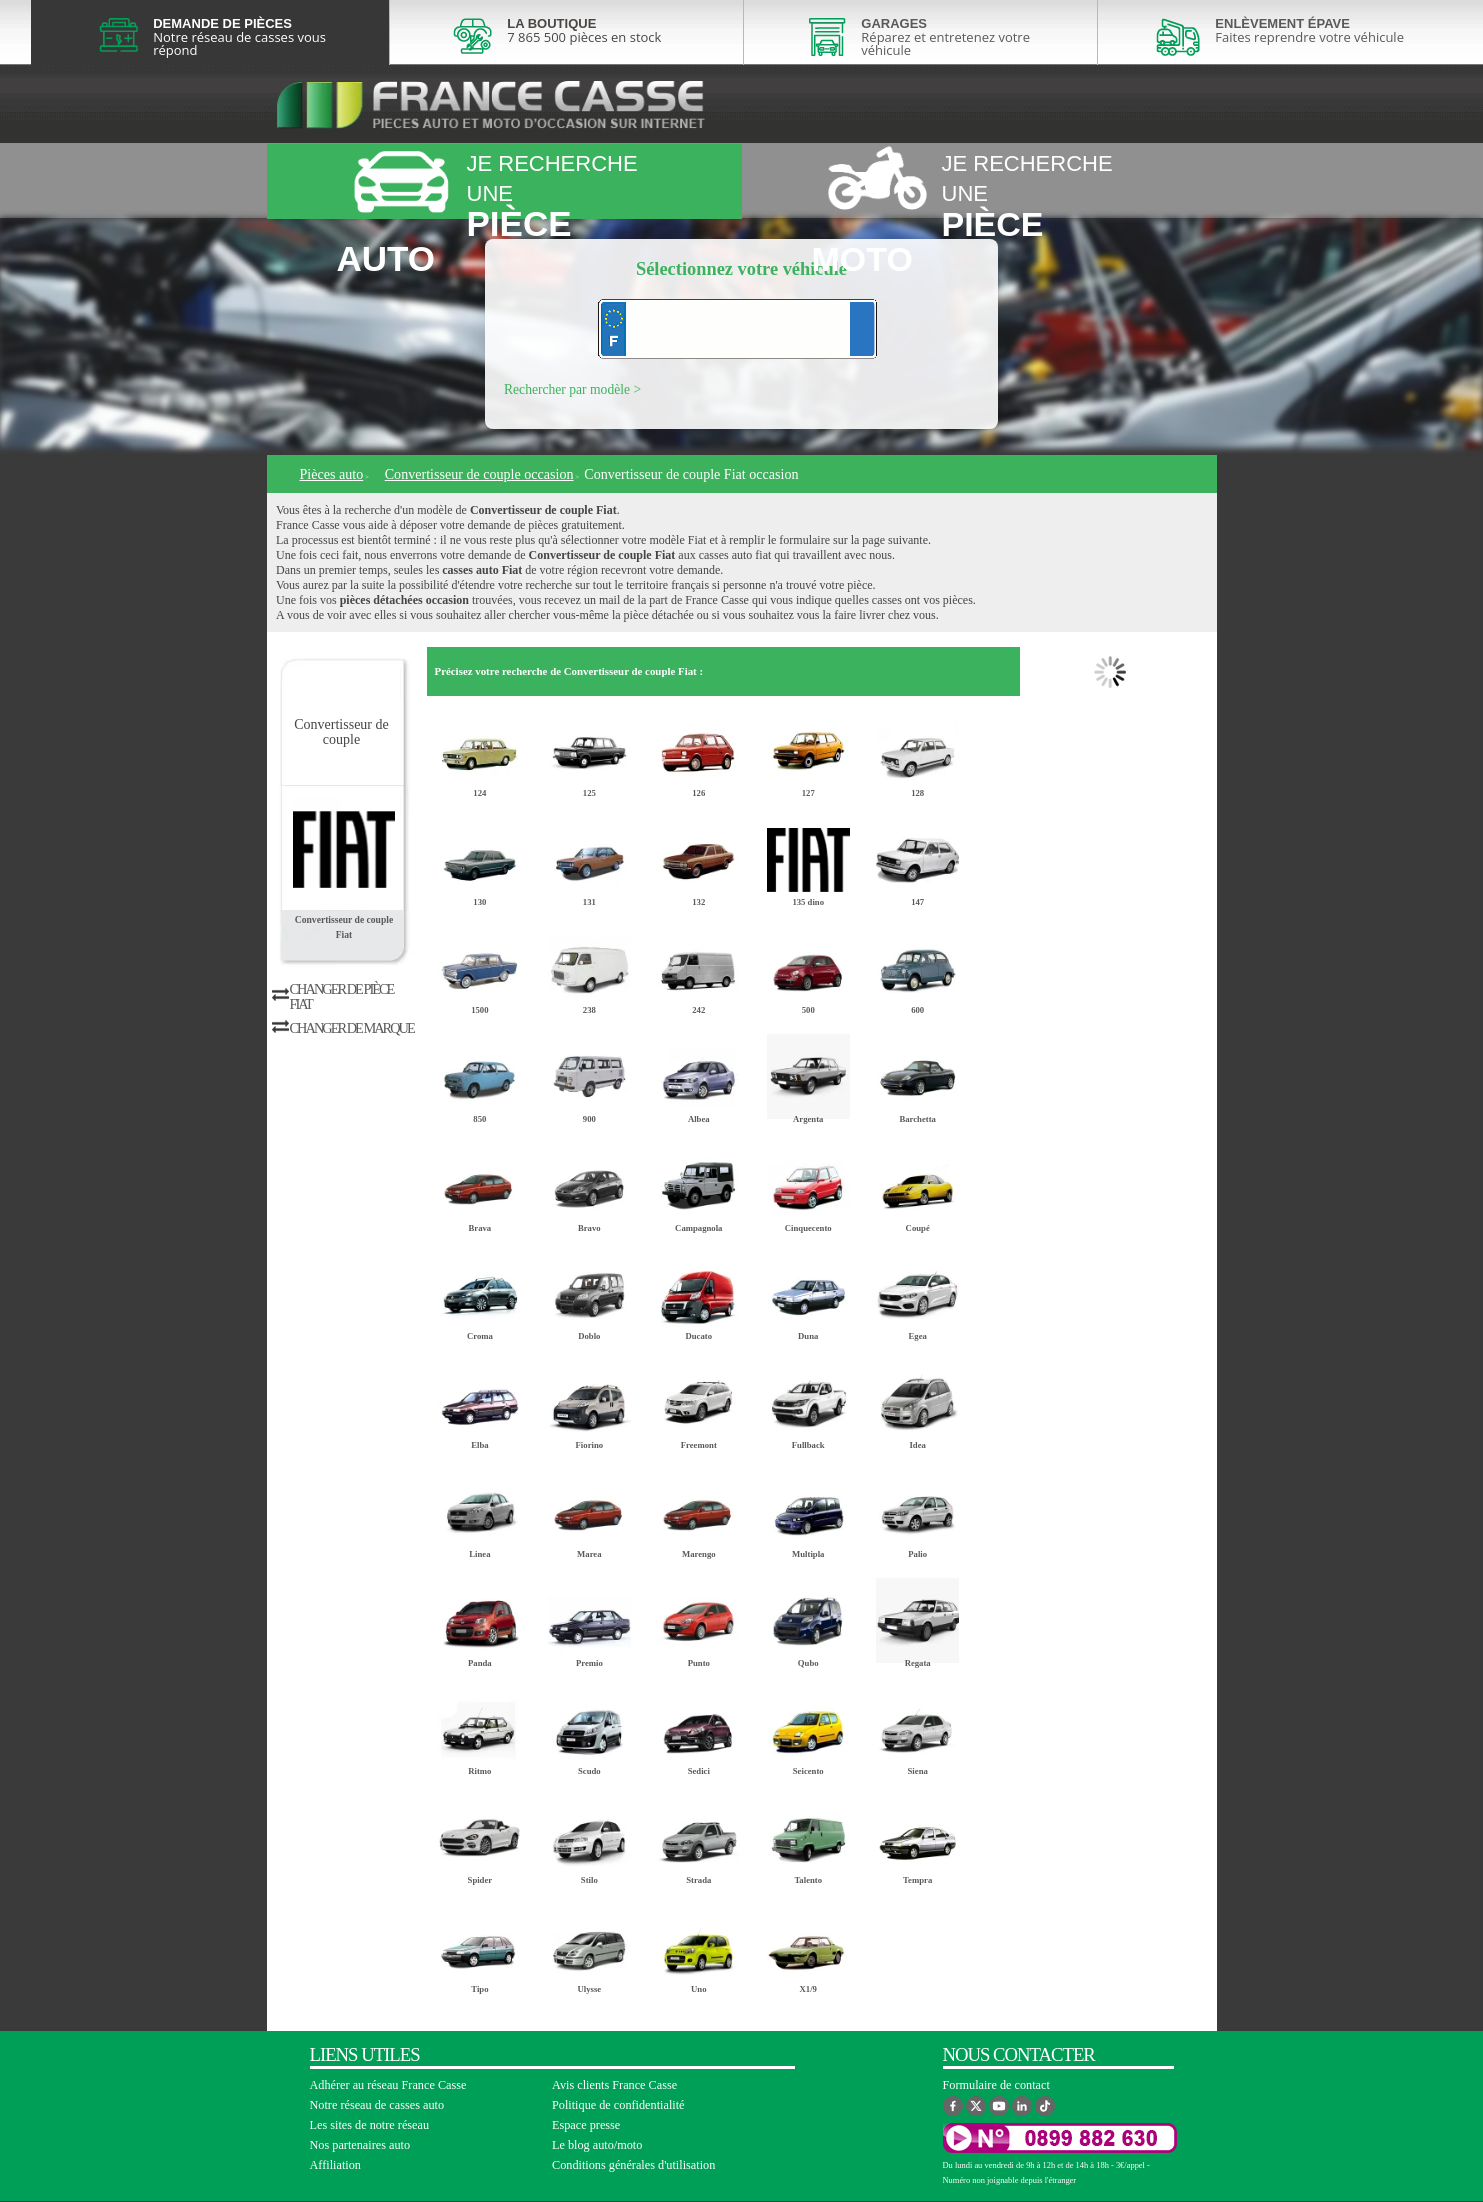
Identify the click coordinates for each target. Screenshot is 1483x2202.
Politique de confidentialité (618, 2105)
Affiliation (335, 2165)
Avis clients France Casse (614, 2085)
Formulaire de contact (996, 2085)
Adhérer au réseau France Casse (388, 2085)
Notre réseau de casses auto (377, 2105)
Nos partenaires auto (360, 2145)
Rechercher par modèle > (572, 389)
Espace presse (586, 2125)
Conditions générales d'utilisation (633, 2165)
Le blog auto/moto (597, 2145)
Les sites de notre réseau (370, 2125)
